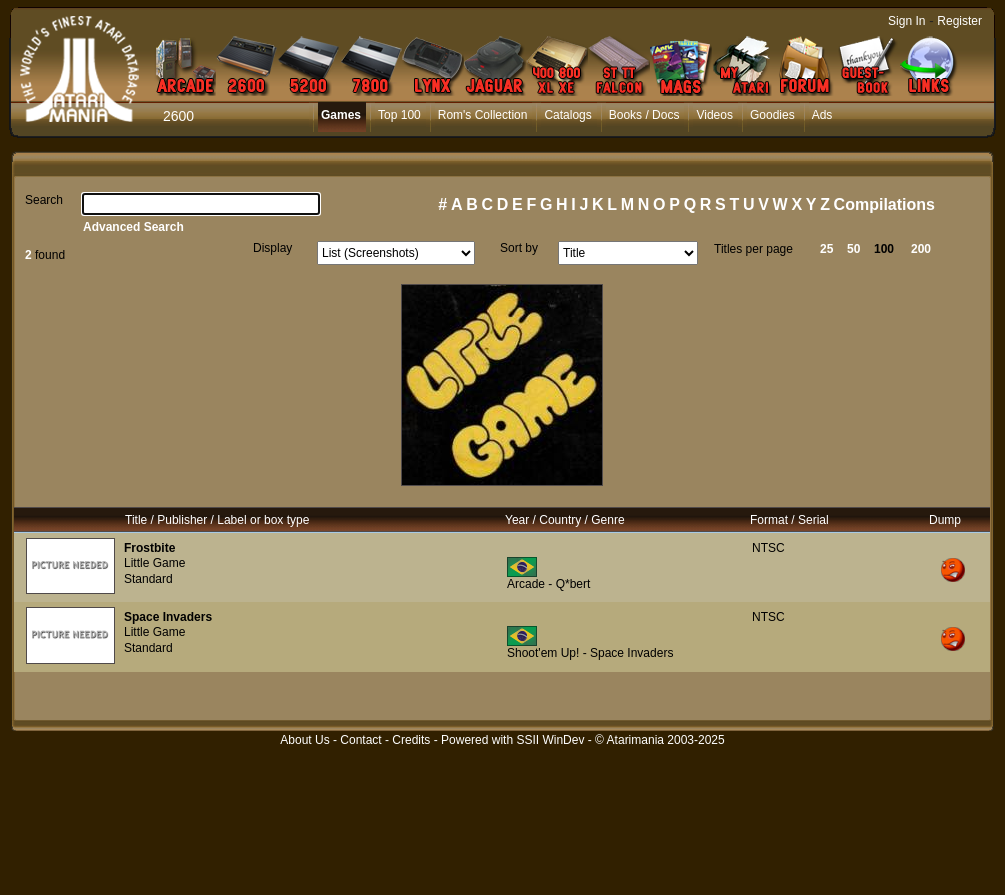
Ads (822, 115)
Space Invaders (168, 617)
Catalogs (567, 115)
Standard (148, 579)
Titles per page (753, 249)
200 (921, 249)
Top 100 (399, 115)
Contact (360, 740)
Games (341, 115)
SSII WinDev (550, 740)
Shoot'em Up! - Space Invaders (590, 653)
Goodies (772, 115)
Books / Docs (644, 115)
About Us (304, 740)
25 (826, 249)
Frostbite (149, 548)
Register (959, 21)
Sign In (906, 21)
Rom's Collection (483, 115)
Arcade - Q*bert (548, 584)
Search (44, 200)
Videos (714, 115)
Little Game (154, 563)
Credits (411, 740)
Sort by (519, 248)
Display (272, 248)
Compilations (884, 204)
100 (884, 249)
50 (853, 249)
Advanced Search (133, 227)
